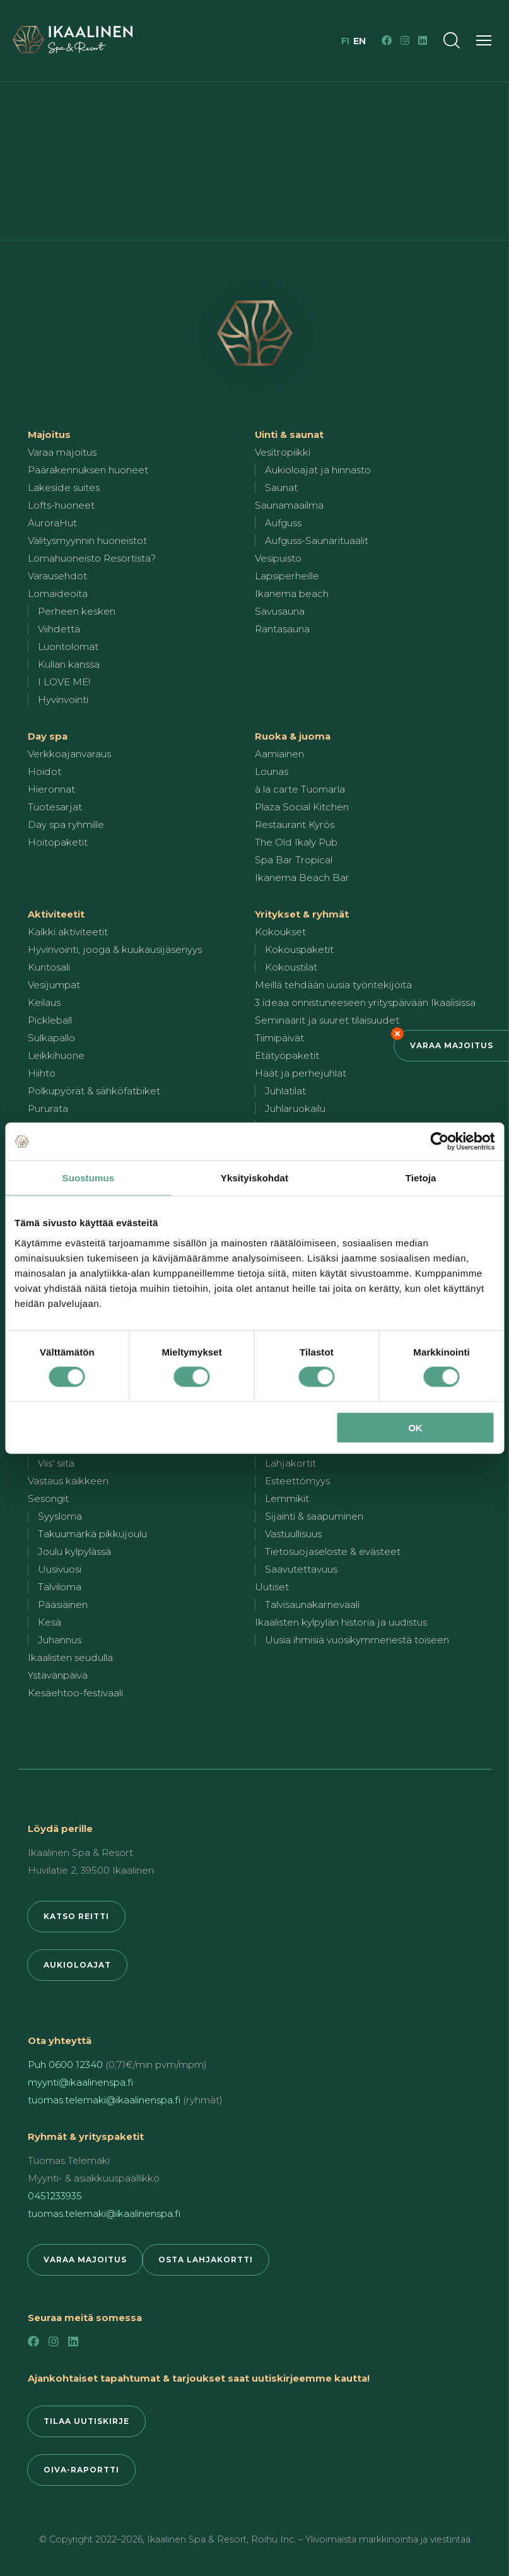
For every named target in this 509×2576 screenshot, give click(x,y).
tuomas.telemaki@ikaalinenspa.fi (104, 2100)
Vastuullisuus (293, 1534)
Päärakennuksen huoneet (88, 470)
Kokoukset (280, 932)
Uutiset (272, 1587)
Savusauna (280, 611)
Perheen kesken (76, 611)
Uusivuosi (59, 1569)
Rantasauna (282, 629)
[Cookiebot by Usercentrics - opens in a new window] (439, 1141)
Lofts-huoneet (61, 505)
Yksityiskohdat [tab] (254, 1178)
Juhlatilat (285, 1091)
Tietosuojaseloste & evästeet (333, 1551)
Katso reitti (76, 1916)
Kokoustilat (291, 967)
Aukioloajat (77, 1965)
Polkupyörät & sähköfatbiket (94, 1091)
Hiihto (42, 1073)
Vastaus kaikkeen (68, 1481)
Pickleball (50, 1020)
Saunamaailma (289, 505)
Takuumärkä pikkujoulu (92, 1534)
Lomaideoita (58, 594)
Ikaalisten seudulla (70, 1657)
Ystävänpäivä (58, 1675)
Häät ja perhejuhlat (300, 1073)
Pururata (48, 1108)
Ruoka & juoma (293, 736)
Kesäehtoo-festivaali (75, 1693)
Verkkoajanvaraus (69, 754)
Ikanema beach (292, 594)
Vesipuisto (278, 558)
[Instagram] (405, 40)
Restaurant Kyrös (294, 824)
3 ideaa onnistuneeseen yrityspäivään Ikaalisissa (365, 1002)
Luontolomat (68, 647)
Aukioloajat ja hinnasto (318, 470)
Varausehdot (57, 576)
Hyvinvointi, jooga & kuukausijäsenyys (115, 949)
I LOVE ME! (64, 682)
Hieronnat (51, 789)
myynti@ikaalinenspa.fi (80, 2082)
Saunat (281, 487)
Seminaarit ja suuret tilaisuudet (327, 1020)
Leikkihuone (56, 1055)
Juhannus (59, 1640)
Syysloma (60, 1516)
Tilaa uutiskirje (86, 2421)
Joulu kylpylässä (74, 1551)
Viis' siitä (56, 1463)
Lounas (271, 771)
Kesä (49, 1622)
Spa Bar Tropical (293, 860)
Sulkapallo (51, 1038)
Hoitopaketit (58, 842)
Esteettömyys (297, 1481)
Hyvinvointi (63, 700)
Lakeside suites (64, 487)
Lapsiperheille (287, 576)
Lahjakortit (290, 1463)
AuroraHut (52, 523)
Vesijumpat (54, 985)
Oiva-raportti (81, 2469)
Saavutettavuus (301, 1569)
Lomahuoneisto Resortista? (92, 558)
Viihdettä (59, 629)
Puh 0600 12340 (65, 2065)
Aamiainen (279, 754)
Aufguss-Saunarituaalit (316, 541)
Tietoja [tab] (421, 1178)
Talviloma (59, 1587)
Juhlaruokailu (295, 1108)
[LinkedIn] (422, 40)
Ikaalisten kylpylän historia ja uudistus (341, 1622)
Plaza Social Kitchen (302, 807)
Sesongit (48, 1498)
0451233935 (55, 2196)
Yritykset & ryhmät (302, 914)
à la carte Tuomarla (300, 789)
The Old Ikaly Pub (296, 842)
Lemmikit (287, 1498)
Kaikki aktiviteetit (68, 932)
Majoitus (49, 434)
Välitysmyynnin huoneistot (87, 541)
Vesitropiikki (282, 452)
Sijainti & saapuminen (314, 1516)
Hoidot (44, 771)
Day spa (47, 736)
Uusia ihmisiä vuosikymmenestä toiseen (357, 1640)
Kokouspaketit (299, 949)
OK (415, 1427)
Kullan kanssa (69, 664)
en (359, 41)
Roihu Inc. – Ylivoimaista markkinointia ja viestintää (361, 2539)
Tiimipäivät (279, 1038)
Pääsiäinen (63, 1604)
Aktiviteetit (56, 914)
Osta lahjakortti (205, 2259)
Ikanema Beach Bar (302, 877)
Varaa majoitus (451, 1045)
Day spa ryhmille (66, 824)
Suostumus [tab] (88, 1178)
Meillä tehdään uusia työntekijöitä (333, 985)
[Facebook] (387, 40)
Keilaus (44, 1002)
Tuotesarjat (55, 807)
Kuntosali (49, 967)
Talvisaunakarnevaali (312, 1604)
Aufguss (283, 523)
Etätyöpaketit (287, 1055)
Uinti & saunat (289, 434)
